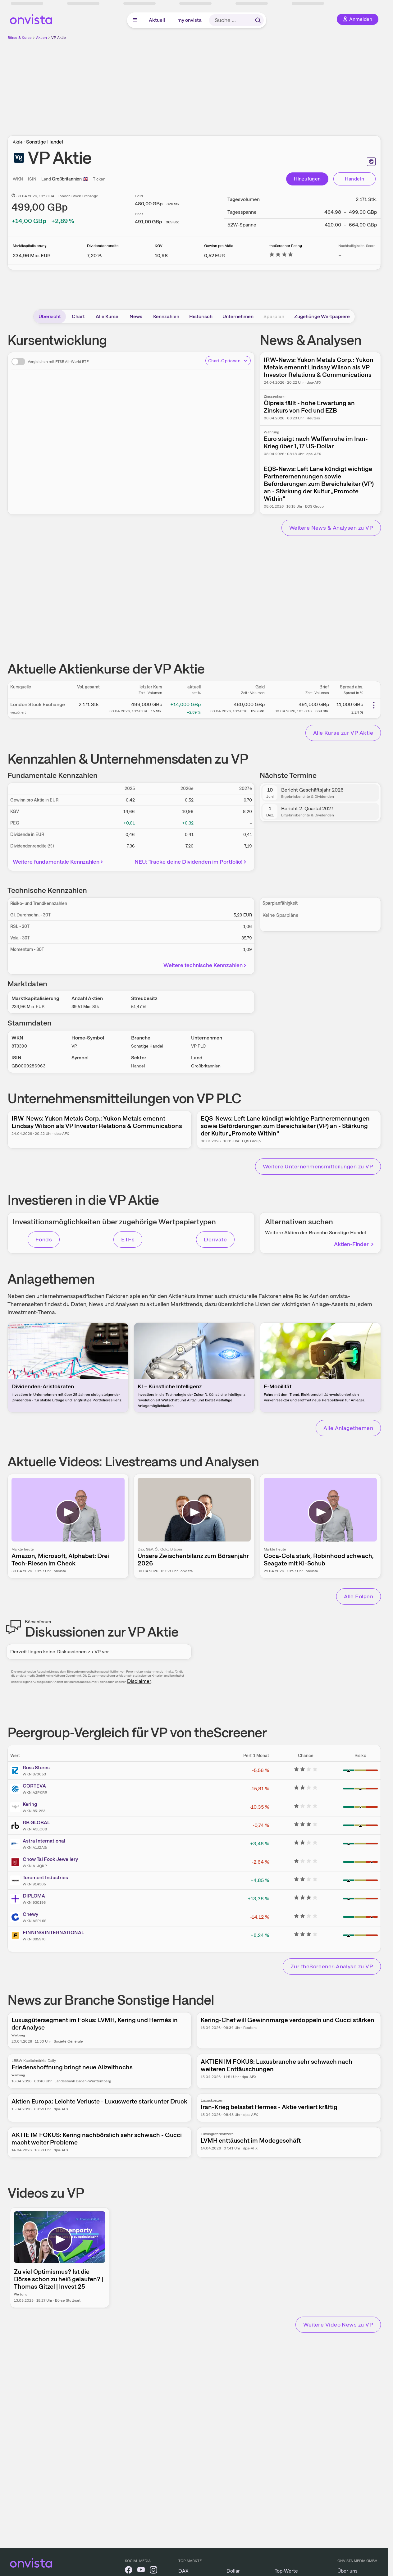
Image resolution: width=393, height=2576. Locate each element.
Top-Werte (286, 2571)
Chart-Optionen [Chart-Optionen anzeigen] (228, 360)
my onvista (189, 20)
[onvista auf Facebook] (128, 2571)
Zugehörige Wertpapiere (322, 316)
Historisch (200, 316)
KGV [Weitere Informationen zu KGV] (158, 245)
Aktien (41, 37)
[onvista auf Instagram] (153, 2571)
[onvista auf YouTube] (141, 2571)
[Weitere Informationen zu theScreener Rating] (281, 255)
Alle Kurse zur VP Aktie (343, 732)
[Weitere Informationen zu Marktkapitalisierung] (32, 255)
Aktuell (157, 20)
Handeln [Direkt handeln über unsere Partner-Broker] (354, 179)
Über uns (347, 2571)
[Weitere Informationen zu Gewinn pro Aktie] (214, 255)
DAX (183, 2571)
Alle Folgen (358, 1596)
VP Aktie (58, 37)
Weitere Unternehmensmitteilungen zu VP (318, 1166)
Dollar (233, 2571)
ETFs (128, 1239)
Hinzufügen (307, 179)
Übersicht (50, 316)
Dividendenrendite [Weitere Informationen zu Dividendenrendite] (103, 245)
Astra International (44, 1841)
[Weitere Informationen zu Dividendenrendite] (94, 255)
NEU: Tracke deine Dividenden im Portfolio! (191, 861)
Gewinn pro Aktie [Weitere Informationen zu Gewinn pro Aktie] (218, 245)
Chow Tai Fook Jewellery (50, 1859)
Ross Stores (36, 1767)
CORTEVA (34, 1786)
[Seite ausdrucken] (371, 161)
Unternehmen (238, 316)
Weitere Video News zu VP (338, 2324)
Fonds (43, 1239)
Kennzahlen (166, 316)
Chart (78, 316)
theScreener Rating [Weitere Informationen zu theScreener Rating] (285, 245)
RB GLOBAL (36, 1822)
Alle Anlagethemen (348, 1428)
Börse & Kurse (19, 37)
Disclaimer (139, 1681)
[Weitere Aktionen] (373, 705)
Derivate (215, 1239)
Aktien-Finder (354, 1244)
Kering (30, 1804)
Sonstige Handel (44, 142)
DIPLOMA (34, 1896)
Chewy (30, 1914)
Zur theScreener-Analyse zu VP (331, 1966)
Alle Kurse (107, 316)
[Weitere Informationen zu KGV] (161, 255)
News (136, 316)
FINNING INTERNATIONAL (53, 1932)
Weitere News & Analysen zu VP (331, 527)
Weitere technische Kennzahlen (205, 965)
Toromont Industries (45, 1877)
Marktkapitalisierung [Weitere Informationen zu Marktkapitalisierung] (30, 245)
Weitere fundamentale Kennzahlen (59, 861)
